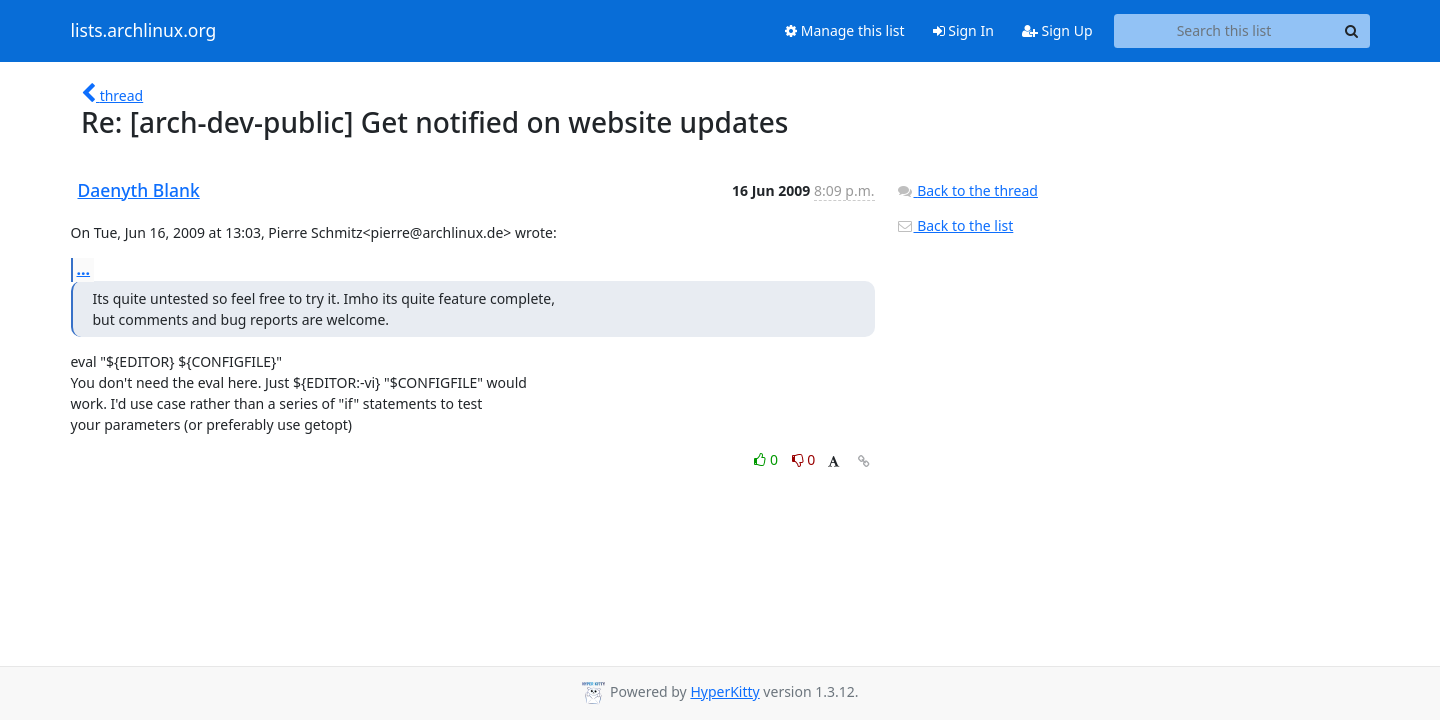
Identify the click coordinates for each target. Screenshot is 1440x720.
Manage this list (845, 30)
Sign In (963, 30)
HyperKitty (724, 691)
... (84, 269)
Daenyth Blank (139, 190)
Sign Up (1057, 30)
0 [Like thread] (767, 459)
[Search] (1352, 31)
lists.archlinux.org (144, 31)
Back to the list (955, 225)
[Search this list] (1224, 31)
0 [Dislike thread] (804, 459)
